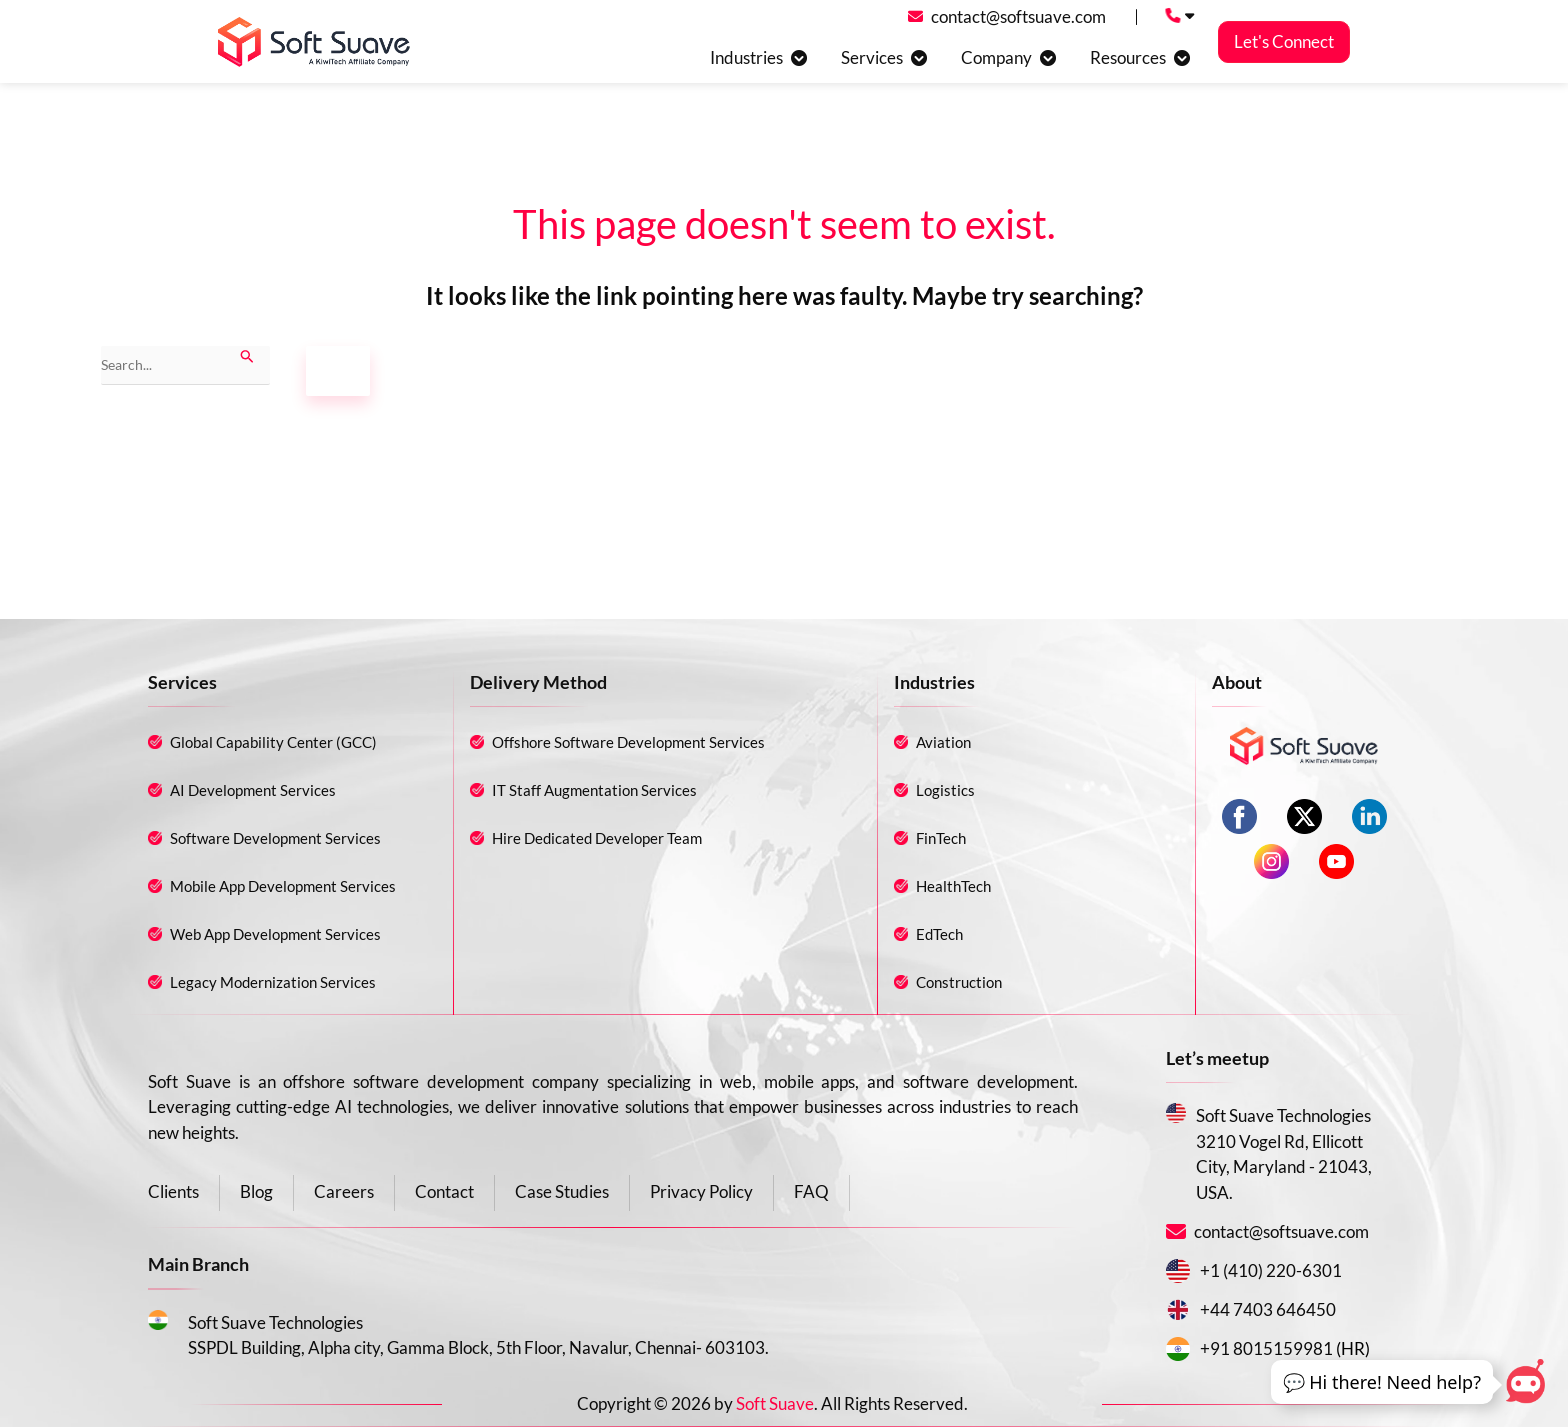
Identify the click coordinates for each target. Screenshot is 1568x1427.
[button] (1382, 1382)
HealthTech (953, 886)
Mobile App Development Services (283, 886)
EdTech (939, 934)
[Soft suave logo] (314, 42)
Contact (444, 1191)
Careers (344, 1191)
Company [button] (996, 57)
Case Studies (562, 1191)
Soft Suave (775, 1403)
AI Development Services (253, 790)
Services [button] (872, 57)
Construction (959, 982)
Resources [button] (1128, 57)
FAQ (811, 1191)
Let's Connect (1284, 42)
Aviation (943, 742)
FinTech (941, 838)
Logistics (945, 790)
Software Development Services (275, 838)
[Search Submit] (247, 354)
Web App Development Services (275, 934)
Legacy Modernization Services (273, 982)
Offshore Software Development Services (628, 742)
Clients (173, 1191)
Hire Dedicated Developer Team (597, 838)
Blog (256, 1191)
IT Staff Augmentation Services (594, 790)
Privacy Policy (701, 1191)
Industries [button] (746, 57)
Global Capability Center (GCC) (273, 742)
